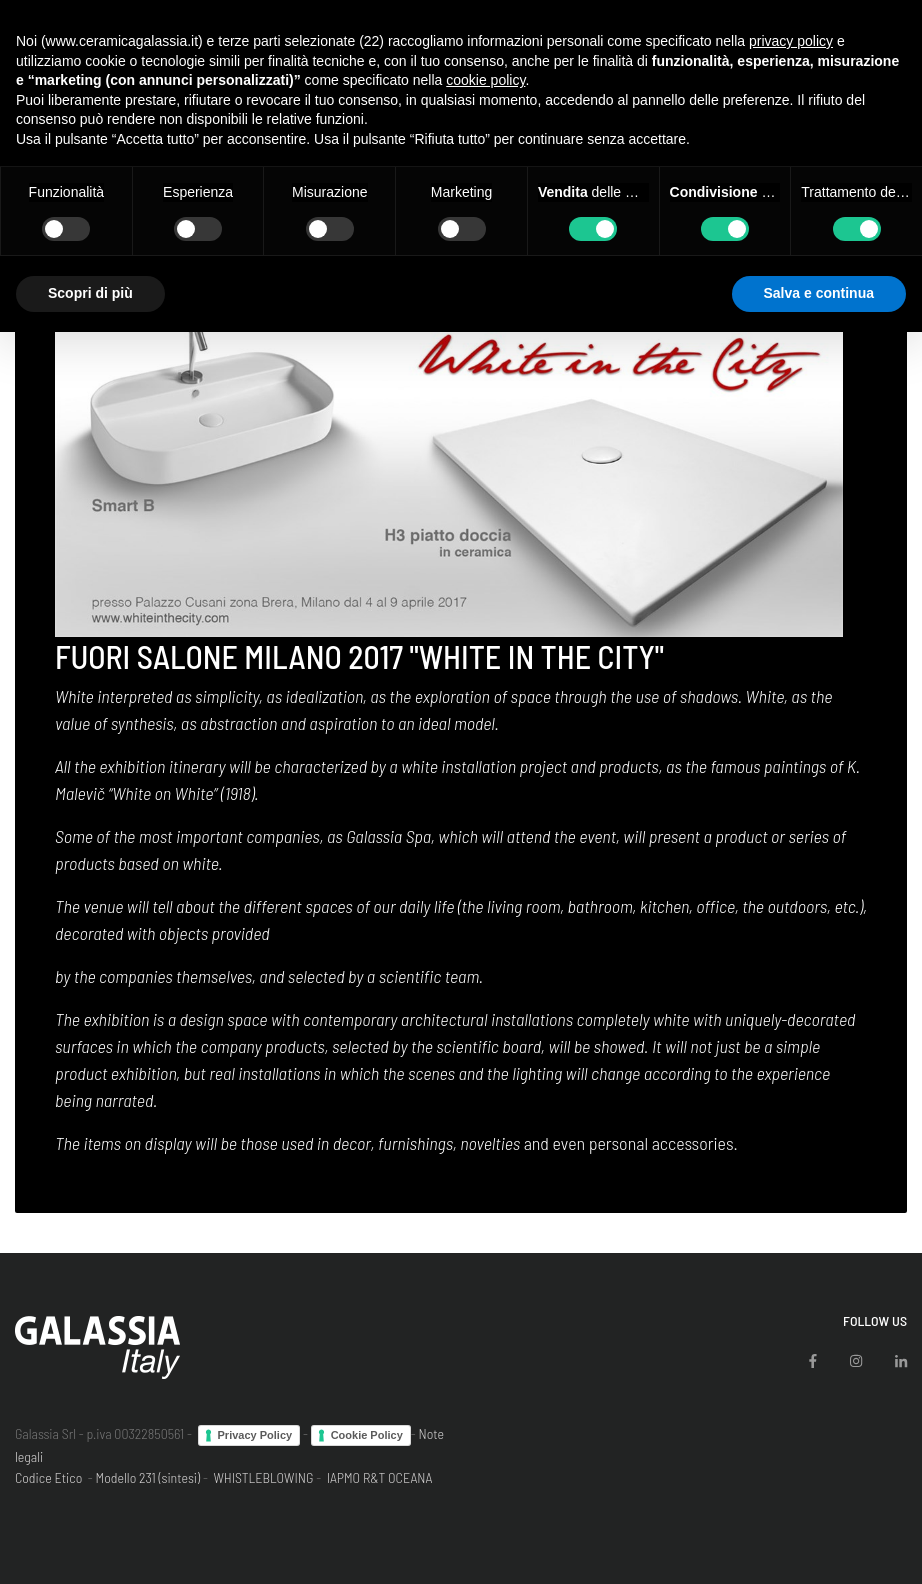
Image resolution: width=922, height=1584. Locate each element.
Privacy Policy (255, 1435)
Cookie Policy (367, 1435)
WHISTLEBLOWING (263, 1477)
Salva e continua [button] (819, 293)
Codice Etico (48, 1477)
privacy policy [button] (791, 41)
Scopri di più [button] (90, 293)
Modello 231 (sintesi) (148, 1477)
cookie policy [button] (485, 80)
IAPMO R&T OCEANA (380, 1477)
